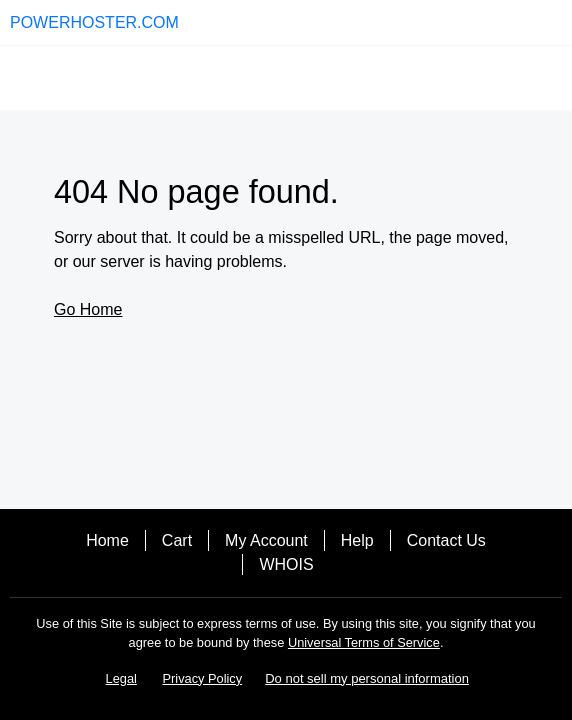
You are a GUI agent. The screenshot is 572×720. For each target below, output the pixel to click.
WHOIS (286, 564)
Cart (177, 540)
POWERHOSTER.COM (94, 22)
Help (357, 540)
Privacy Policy (203, 678)
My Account (266, 540)
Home (107, 540)
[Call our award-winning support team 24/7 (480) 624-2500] (524, 22)
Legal (121, 678)
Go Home (88, 309)
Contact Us (446, 540)
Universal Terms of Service (364, 642)
